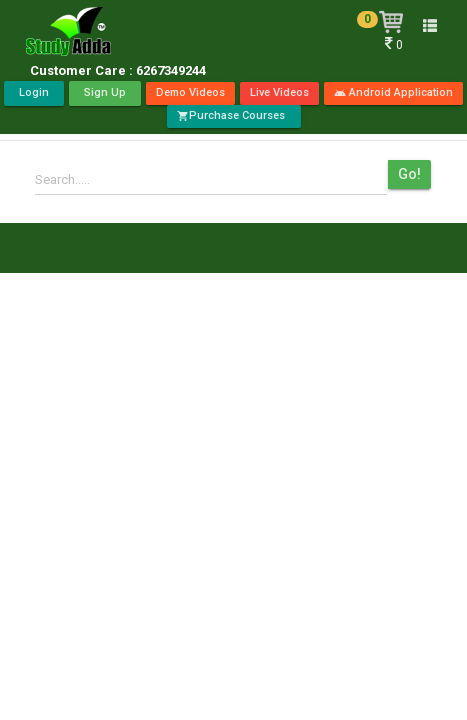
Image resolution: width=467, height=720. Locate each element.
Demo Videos (190, 92)
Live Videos (279, 92)
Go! (409, 174)
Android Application (393, 92)
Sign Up (105, 92)
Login (34, 92)
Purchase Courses (234, 115)
